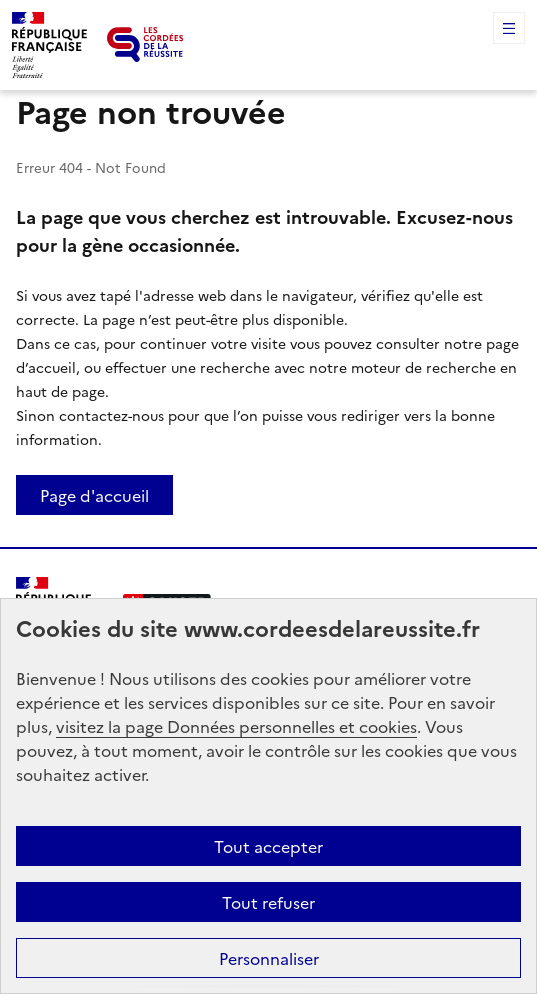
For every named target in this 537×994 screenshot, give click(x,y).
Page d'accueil (94, 495)
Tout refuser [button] (268, 902)
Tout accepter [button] (268, 846)
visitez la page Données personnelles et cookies (236, 726)
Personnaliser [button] (269, 958)
